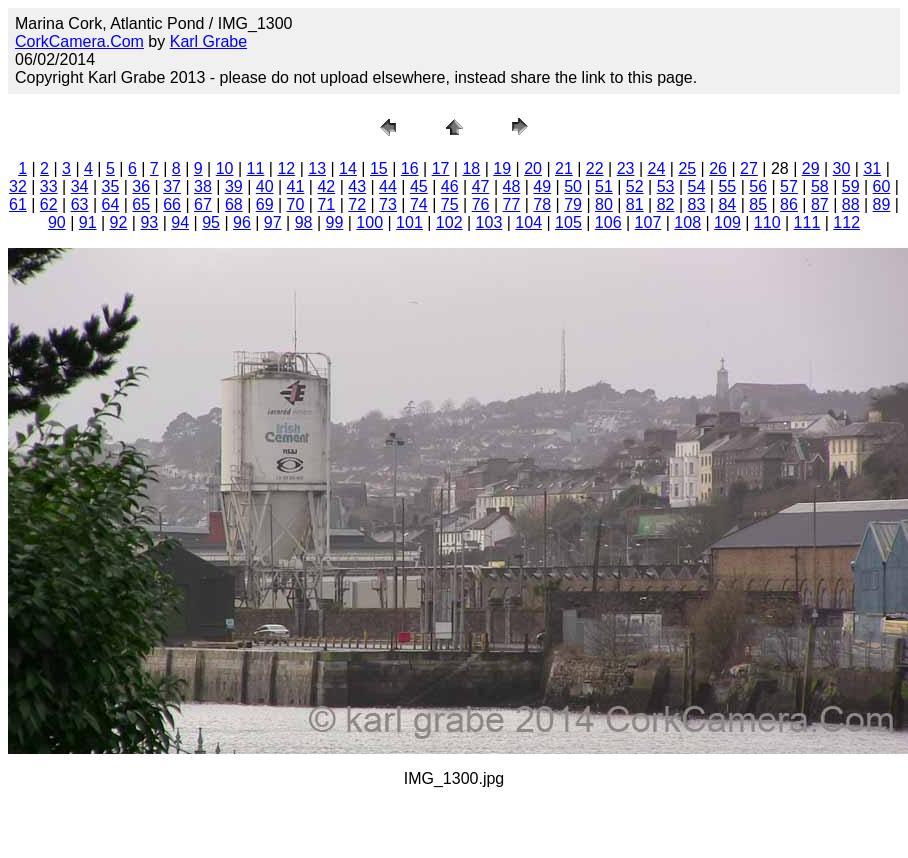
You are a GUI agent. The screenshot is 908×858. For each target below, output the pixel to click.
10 (225, 168)
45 (419, 186)
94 (180, 222)
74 (419, 204)
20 (533, 168)
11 (256, 168)
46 (450, 186)
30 (842, 168)
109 (727, 222)
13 (317, 168)
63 (80, 204)
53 (666, 186)
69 (265, 204)
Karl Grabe (208, 41)
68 (234, 204)
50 (573, 186)
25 (687, 168)
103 (489, 222)
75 (450, 204)
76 (481, 204)
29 (811, 168)
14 (348, 168)
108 (687, 222)
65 (141, 204)
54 (697, 186)
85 (758, 204)
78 (542, 204)
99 (335, 222)
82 (666, 204)
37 (172, 186)
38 (203, 186)
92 (119, 222)
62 (49, 204)
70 (296, 204)
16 (410, 168)
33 (49, 186)
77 (511, 204)
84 (727, 204)
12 (286, 168)
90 (57, 222)
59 (851, 186)
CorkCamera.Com (79, 41)
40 (265, 186)
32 (18, 186)
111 (807, 222)
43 (357, 186)
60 (882, 186)
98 (304, 222)
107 (648, 222)
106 (608, 222)
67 (203, 204)
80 (604, 204)
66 (172, 204)
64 (111, 204)
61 (18, 204)
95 (211, 222)
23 (626, 168)
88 (851, 204)
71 (326, 204)
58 (820, 186)
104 (528, 222)
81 (635, 204)
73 (388, 204)
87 (820, 204)
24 (657, 168)
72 (357, 204)
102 (449, 222)
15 (379, 168)
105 (568, 222)
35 (111, 186)
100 (369, 222)
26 (718, 168)
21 (564, 168)
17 (441, 168)
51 (604, 186)
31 (872, 168)
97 (273, 222)
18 (471, 168)
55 (727, 186)
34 (80, 186)
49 (542, 186)
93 (149, 222)
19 (502, 168)
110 (767, 222)
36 (141, 186)
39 (234, 186)
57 (789, 186)
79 (573, 204)
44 (388, 186)
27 (749, 168)
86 (789, 204)
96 (242, 222)
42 (326, 186)
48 (511, 186)
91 (88, 222)
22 (595, 168)
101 (409, 222)
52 (635, 186)
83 (697, 204)
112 (846, 222)
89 (882, 204)
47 (481, 186)
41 (296, 186)
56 (758, 186)
